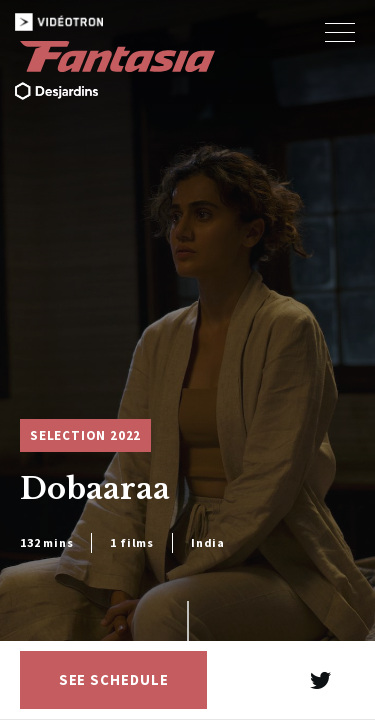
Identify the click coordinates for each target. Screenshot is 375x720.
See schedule (114, 680)
